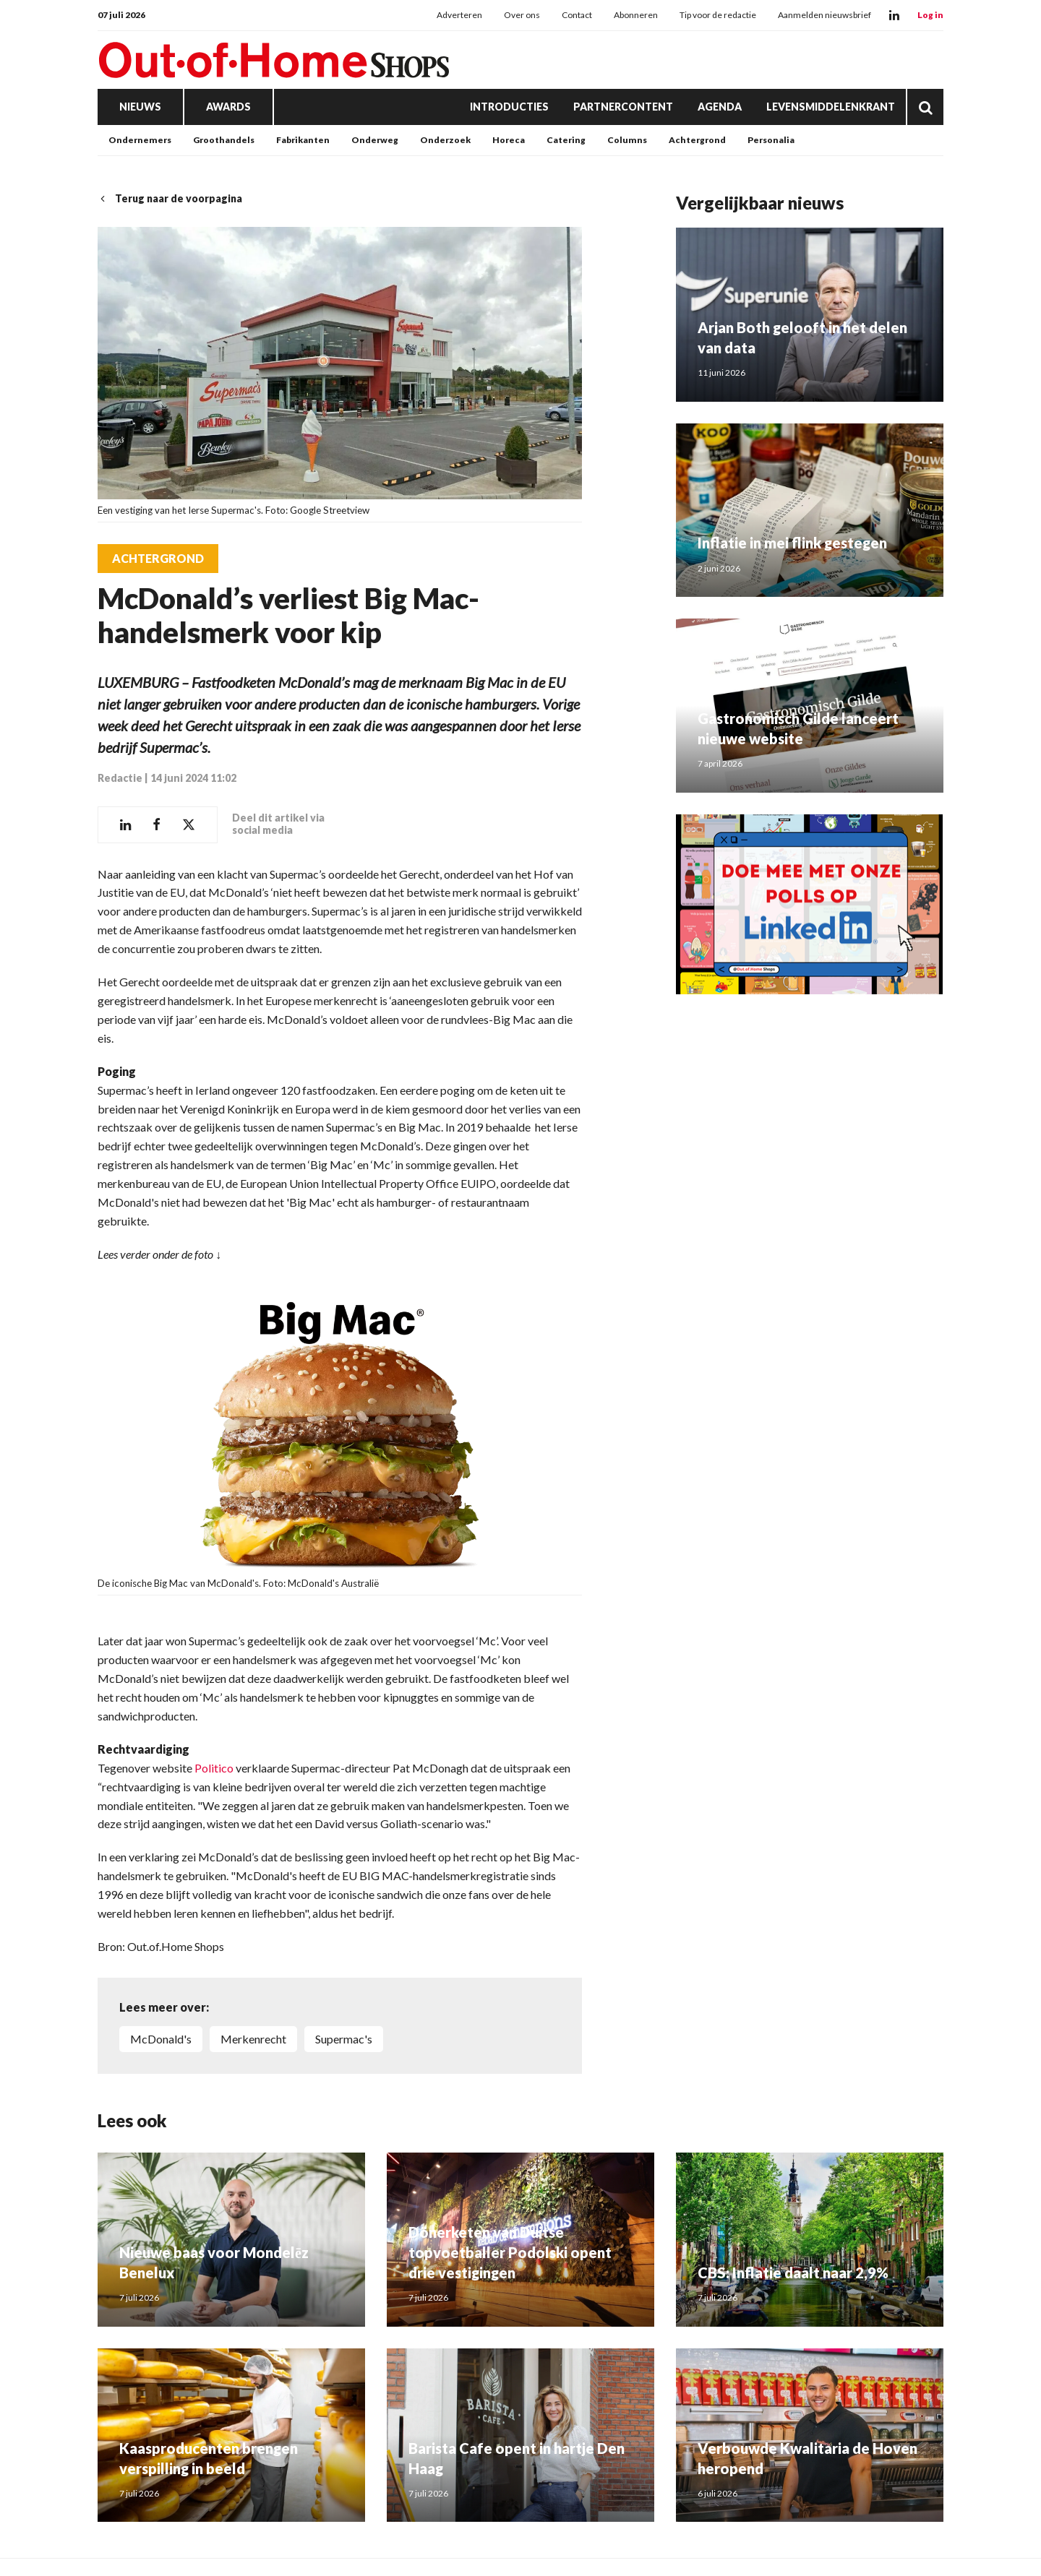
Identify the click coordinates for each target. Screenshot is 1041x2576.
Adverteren (459, 14)
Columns (627, 139)
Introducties (509, 106)
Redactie (120, 778)
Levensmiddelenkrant (830, 106)
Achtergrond (697, 139)
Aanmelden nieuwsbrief (824, 14)
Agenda (720, 106)
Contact (577, 14)
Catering (566, 139)
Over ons (522, 14)
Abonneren (636, 14)
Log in (930, 14)
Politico (214, 1768)
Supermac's (343, 2039)
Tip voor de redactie (718, 14)
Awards (228, 106)
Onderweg (374, 139)
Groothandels (223, 139)
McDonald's (161, 2039)
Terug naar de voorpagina (170, 198)
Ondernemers (139, 139)
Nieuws (140, 106)
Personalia (770, 139)
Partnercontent (623, 106)
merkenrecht (253, 2039)
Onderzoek (445, 139)
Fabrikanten (303, 139)
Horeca (508, 139)
